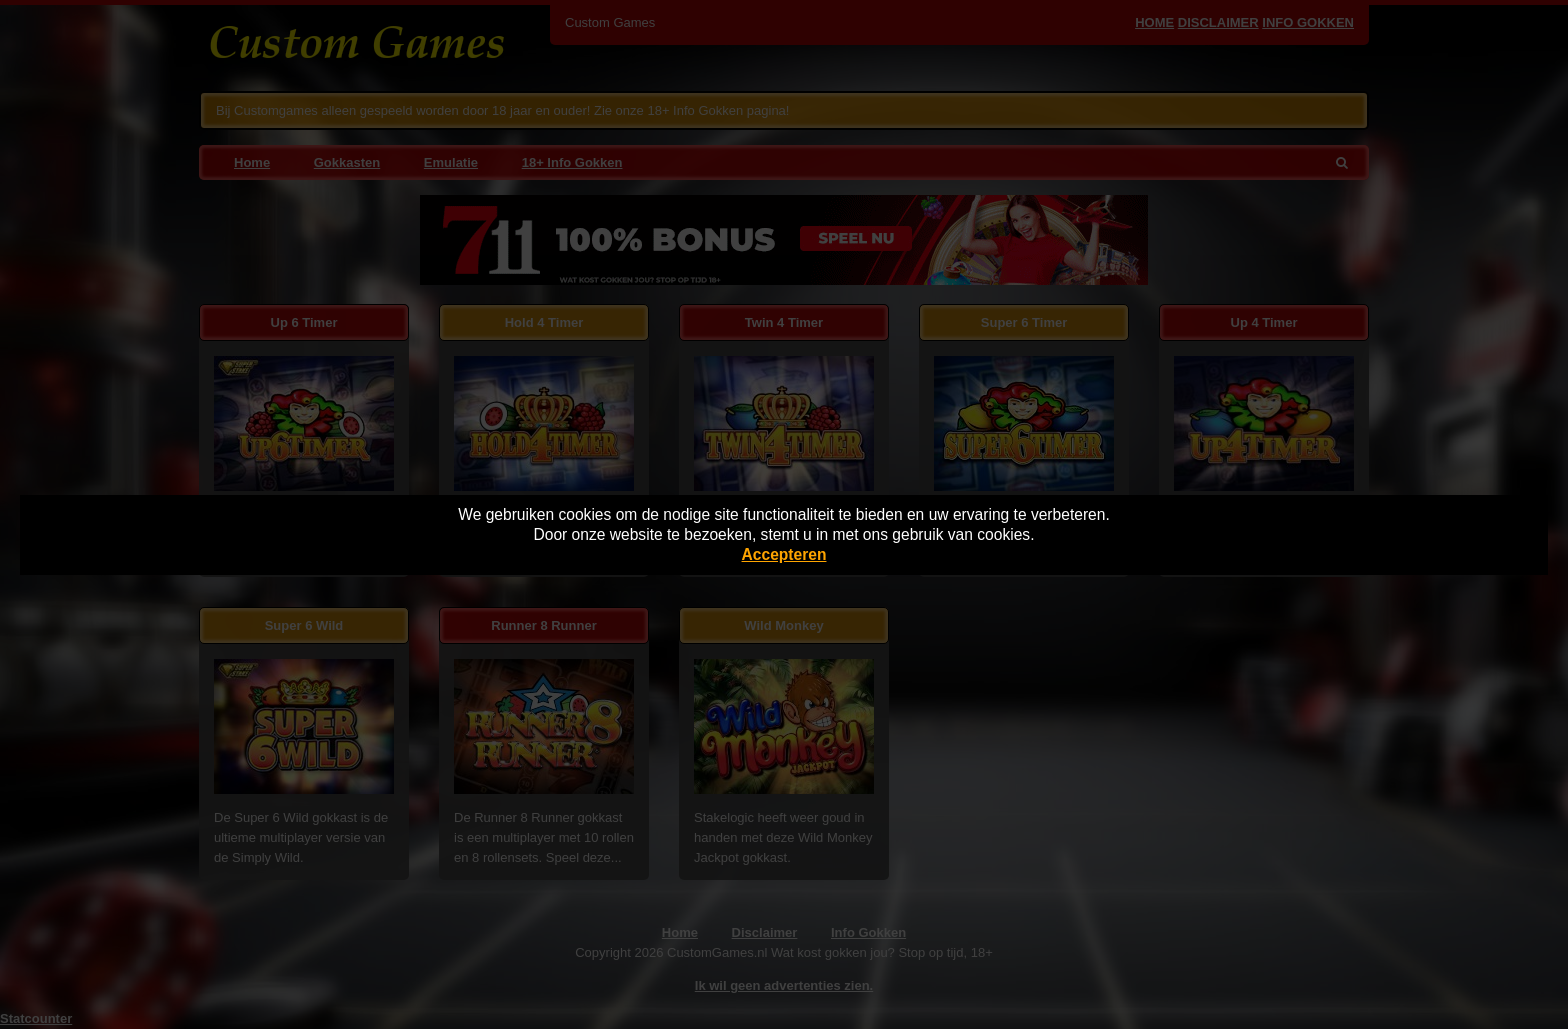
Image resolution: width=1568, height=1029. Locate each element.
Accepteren (784, 554)
